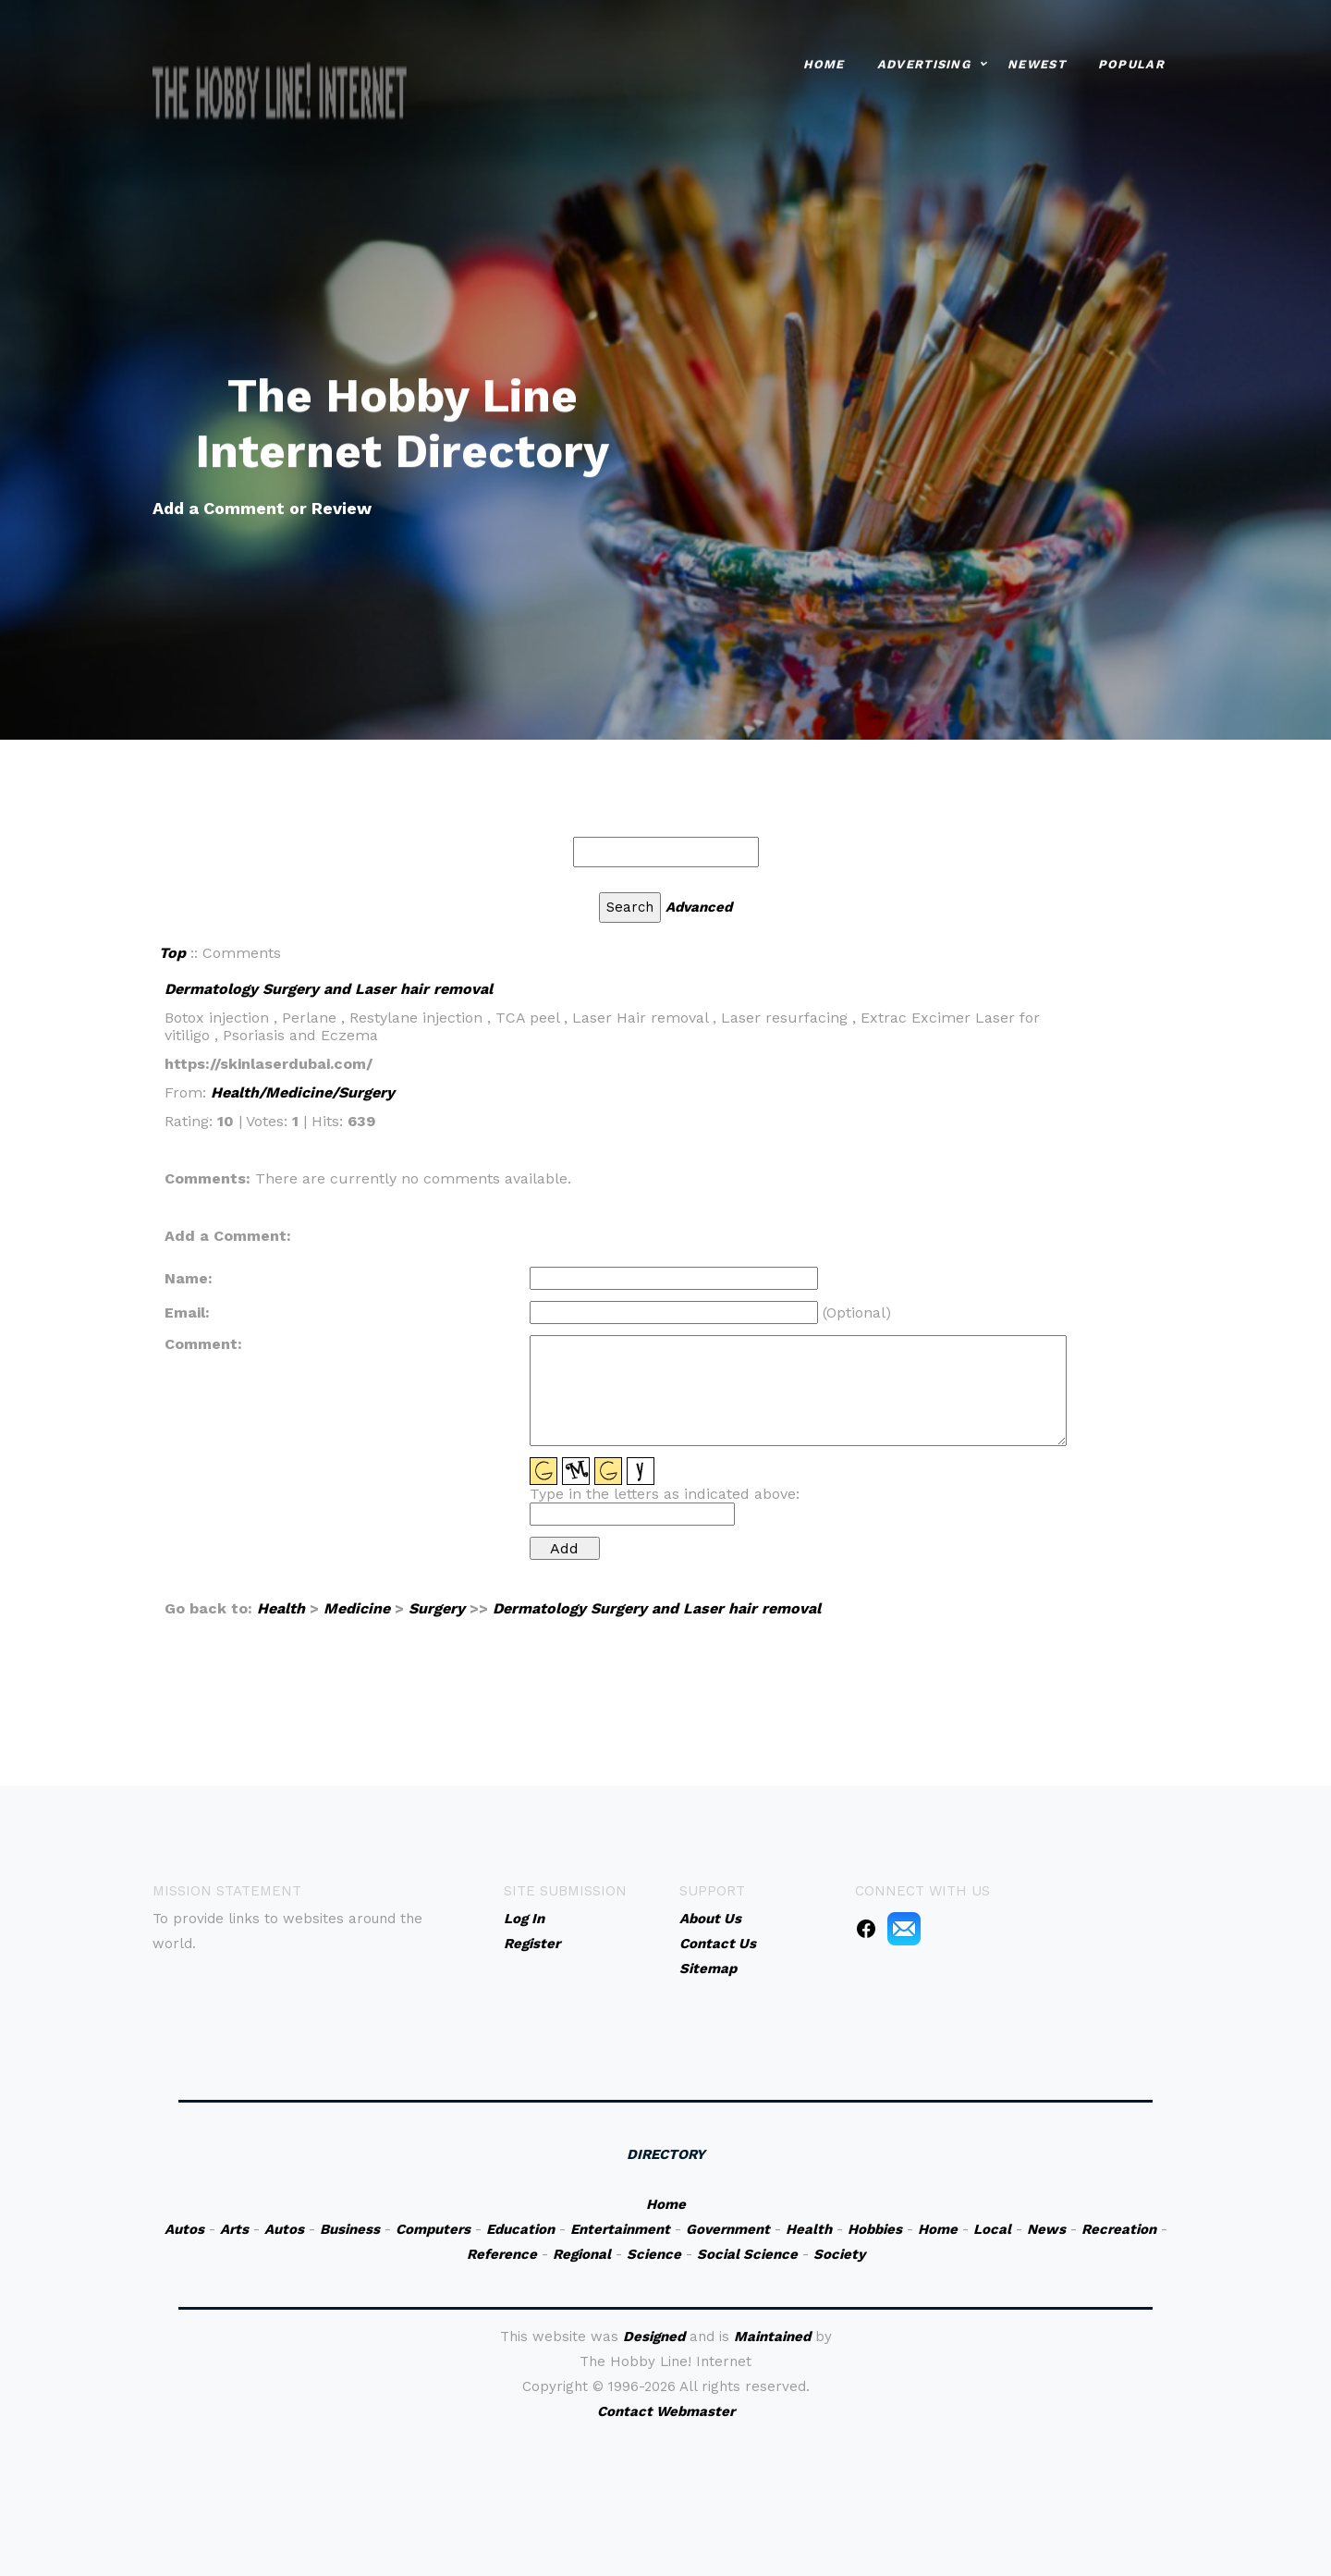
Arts (234, 2229)
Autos (184, 2229)
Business (350, 2229)
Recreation (1118, 2229)
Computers (433, 2229)
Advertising (924, 61)
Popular (1131, 61)
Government (728, 2229)
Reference (502, 2254)
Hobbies (875, 2229)
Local (992, 2229)
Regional (582, 2254)
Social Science (747, 2254)
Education (520, 2229)
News (1046, 2229)
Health (281, 1608)
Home (824, 61)
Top (172, 953)
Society (839, 2254)
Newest (1036, 61)
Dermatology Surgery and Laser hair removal (329, 989)
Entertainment (620, 2229)
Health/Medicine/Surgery (303, 1092)
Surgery (437, 1608)
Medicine (357, 1608)
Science (654, 2254)
